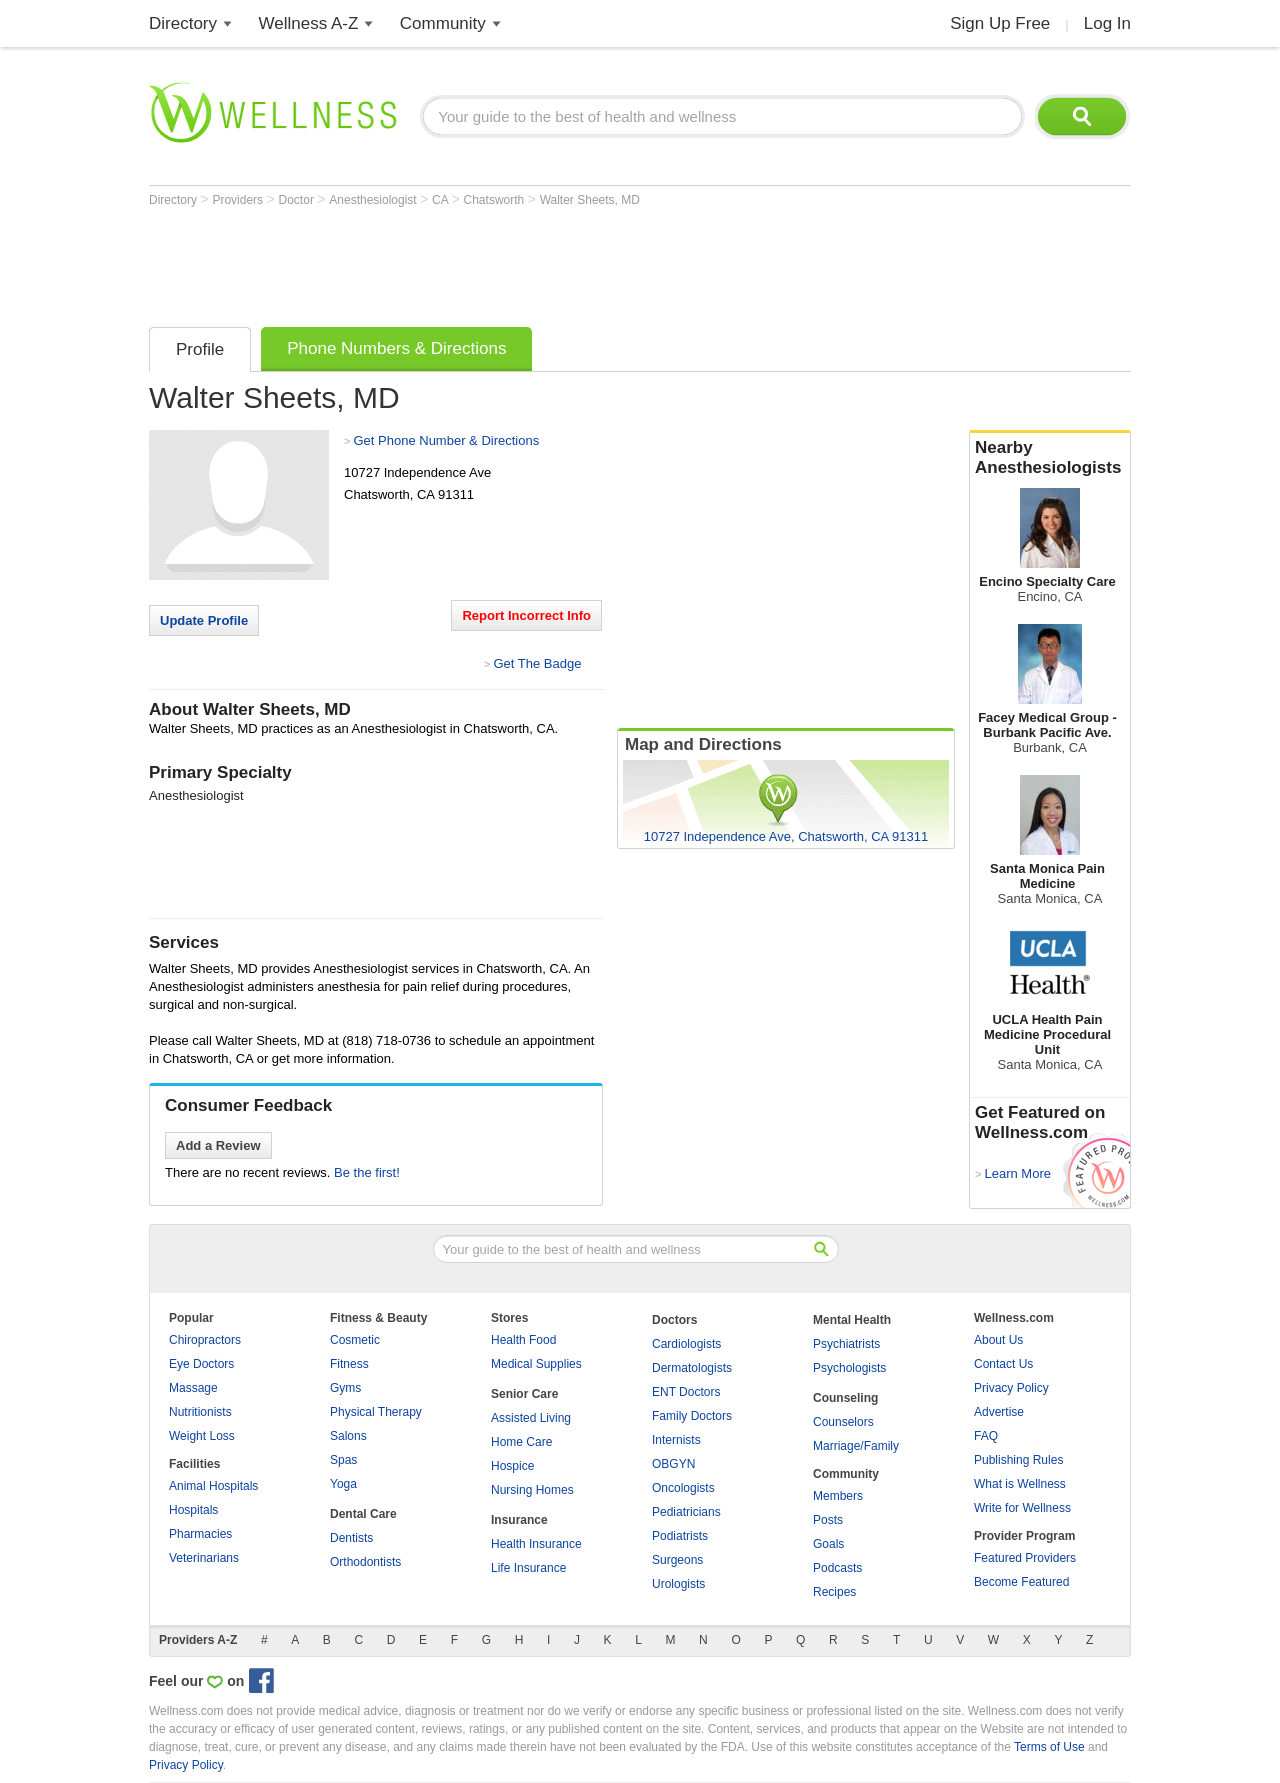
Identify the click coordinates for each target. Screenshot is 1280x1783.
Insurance (519, 1520)
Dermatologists (692, 1368)
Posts (828, 1520)
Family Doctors (692, 1416)
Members (838, 1496)
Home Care (521, 1442)
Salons (348, 1436)
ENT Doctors (686, 1392)
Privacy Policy (1011, 1388)
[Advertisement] (513, 262)
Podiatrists (680, 1536)
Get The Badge (537, 663)
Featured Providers (1025, 1558)
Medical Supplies (536, 1364)
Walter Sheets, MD (590, 200)
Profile (200, 349)
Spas (343, 1460)
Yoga (343, 1484)
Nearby (1050, 458)
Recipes (834, 1592)
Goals (828, 1544)
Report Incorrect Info (526, 615)
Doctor (298, 200)
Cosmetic (355, 1340)
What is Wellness (1020, 1484)
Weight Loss (202, 1436)
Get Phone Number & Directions (446, 440)
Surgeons (677, 1560)
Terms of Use (1049, 1747)
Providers (239, 200)
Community (443, 23)
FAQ (986, 1436)
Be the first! (367, 1172)
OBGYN (673, 1464)
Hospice (512, 1466)
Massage (193, 1388)
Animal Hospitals (213, 1486)
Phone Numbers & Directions (396, 348)
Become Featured (1021, 1582)
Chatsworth (496, 200)
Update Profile (204, 620)
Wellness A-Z (309, 23)
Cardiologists (686, 1344)
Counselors (843, 1422)
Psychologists (849, 1368)
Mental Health (852, 1320)
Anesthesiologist (374, 200)
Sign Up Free (1000, 23)
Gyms (345, 1388)
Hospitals (193, 1510)
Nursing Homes (532, 1490)
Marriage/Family (856, 1446)
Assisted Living (531, 1418)
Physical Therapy (376, 1412)
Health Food (523, 1340)
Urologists (678, 1584)
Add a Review (218, 1145)
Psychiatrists (846, 1344)
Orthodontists (365, 1562)
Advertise (999, 1412)
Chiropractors (205, 1340)
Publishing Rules (1018, 1460)
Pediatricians (686, 1512)
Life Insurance (528, 1568)
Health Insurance (536, 1544)
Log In (1107, 23)
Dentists (351, 1538)
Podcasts (837, 1568)
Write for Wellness (1022, 1508)
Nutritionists (200, 1412)
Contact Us (1003, 1364)
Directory (183, 23)
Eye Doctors (201, 1364)
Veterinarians (204, 1558)
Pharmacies (200, 1534)
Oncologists (683, 1488)
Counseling (845, 1398)
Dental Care (363, 1514)
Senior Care (524, 1394)
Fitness (349, 1364)
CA (441, 200)
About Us (998, 1340)
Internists (676, 1440)
